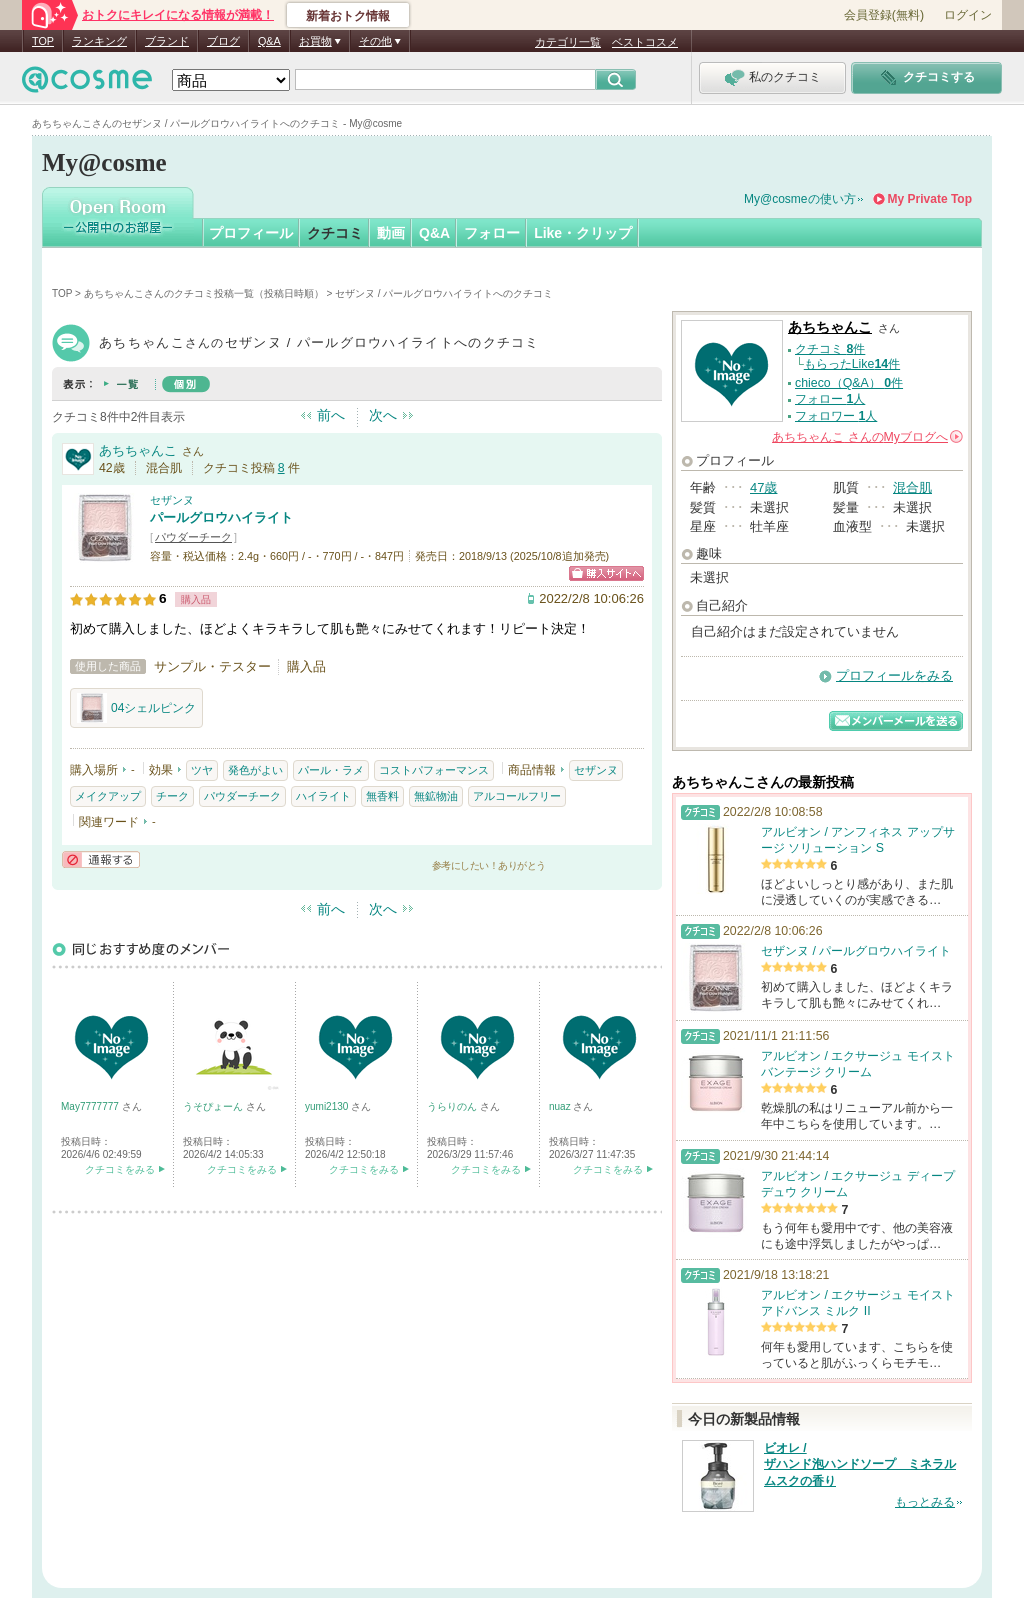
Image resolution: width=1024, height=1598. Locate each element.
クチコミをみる (120, 1169)
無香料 (382, 796)
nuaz (561, 1106)
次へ (383, 415)
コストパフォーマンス (434, 770)
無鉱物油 (436, 796)
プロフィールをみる (894, 675)
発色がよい (255, 770)
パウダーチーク (193, 537)
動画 (391, 233)
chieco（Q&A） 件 (849, 383)
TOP (43, 41)
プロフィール (251, 233)
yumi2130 (328, 1106)
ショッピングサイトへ (606, 573)
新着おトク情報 (348, 16)
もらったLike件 (852, 364)
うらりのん (453, 1106)
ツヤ (202, 770)
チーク (172, 796)
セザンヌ (172, 500)
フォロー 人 (830, 399)
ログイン (968, 15)
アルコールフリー (517, 796)
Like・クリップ (583, 233)
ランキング (99, 41)
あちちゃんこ (138, 450)
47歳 (763, 487)
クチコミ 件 (830, 349)
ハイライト (323, 796)
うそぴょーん (214, 1106)
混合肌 (912, 487)
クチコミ (335, 233)
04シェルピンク (136, 708)
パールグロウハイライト (221, 517)
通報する (101, 859)
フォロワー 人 (836, 416)
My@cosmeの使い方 (800, 199)
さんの (867, 437)
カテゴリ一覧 (568, 42)
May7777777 (91, 1106)
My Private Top (930, 199)
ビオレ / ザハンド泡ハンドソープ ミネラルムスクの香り (860, 1465)
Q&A (269, 41)
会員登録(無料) (884, 15)
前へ (331, 415)
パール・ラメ (331, 770)
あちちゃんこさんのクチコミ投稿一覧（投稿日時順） (204, 293)
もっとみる (925, 1502)
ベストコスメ (645, 42)
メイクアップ (108, 796)
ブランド (167, 41)
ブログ (223, 41)
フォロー (492, 233)
